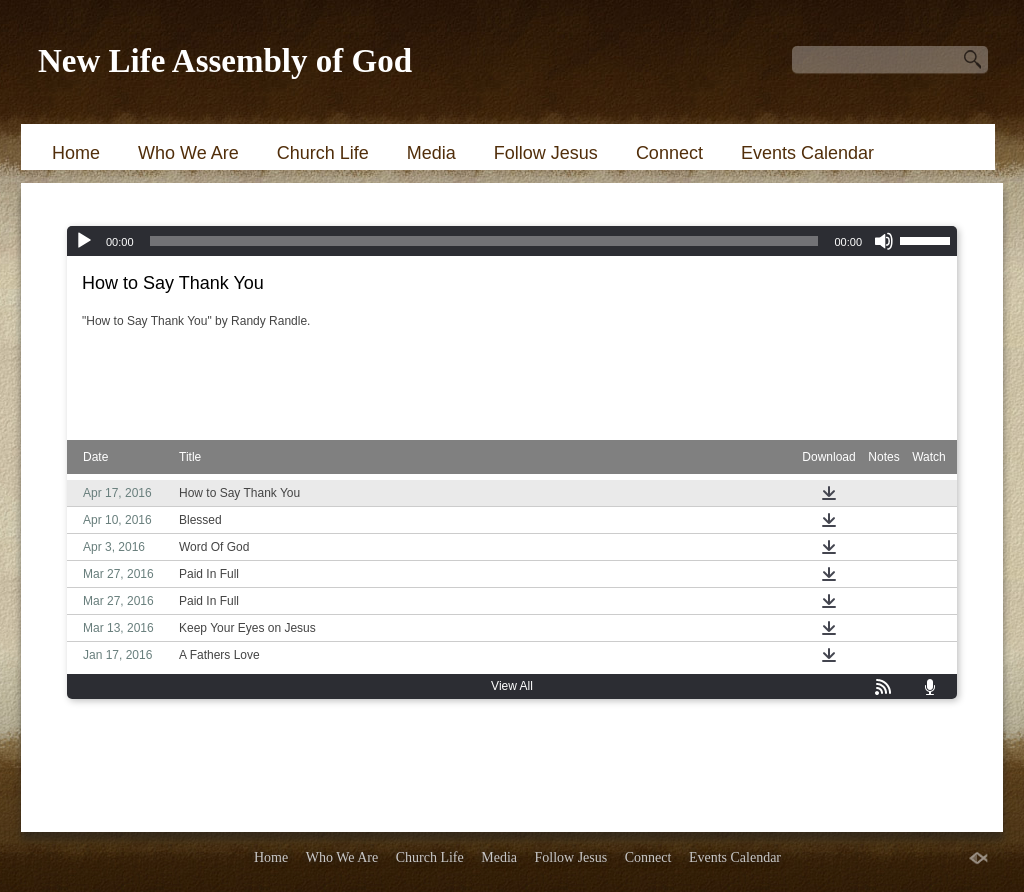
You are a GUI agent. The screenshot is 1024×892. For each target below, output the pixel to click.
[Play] (84, 241)
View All (512, 686)
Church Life (323, 153)
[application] (512, 241)
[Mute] (884, 241)
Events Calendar (807, 153)
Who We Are (188, 153)
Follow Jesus (546, 153)
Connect (669, 153)
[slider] (484, 241)
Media (431, 153)
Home (76, 153)
